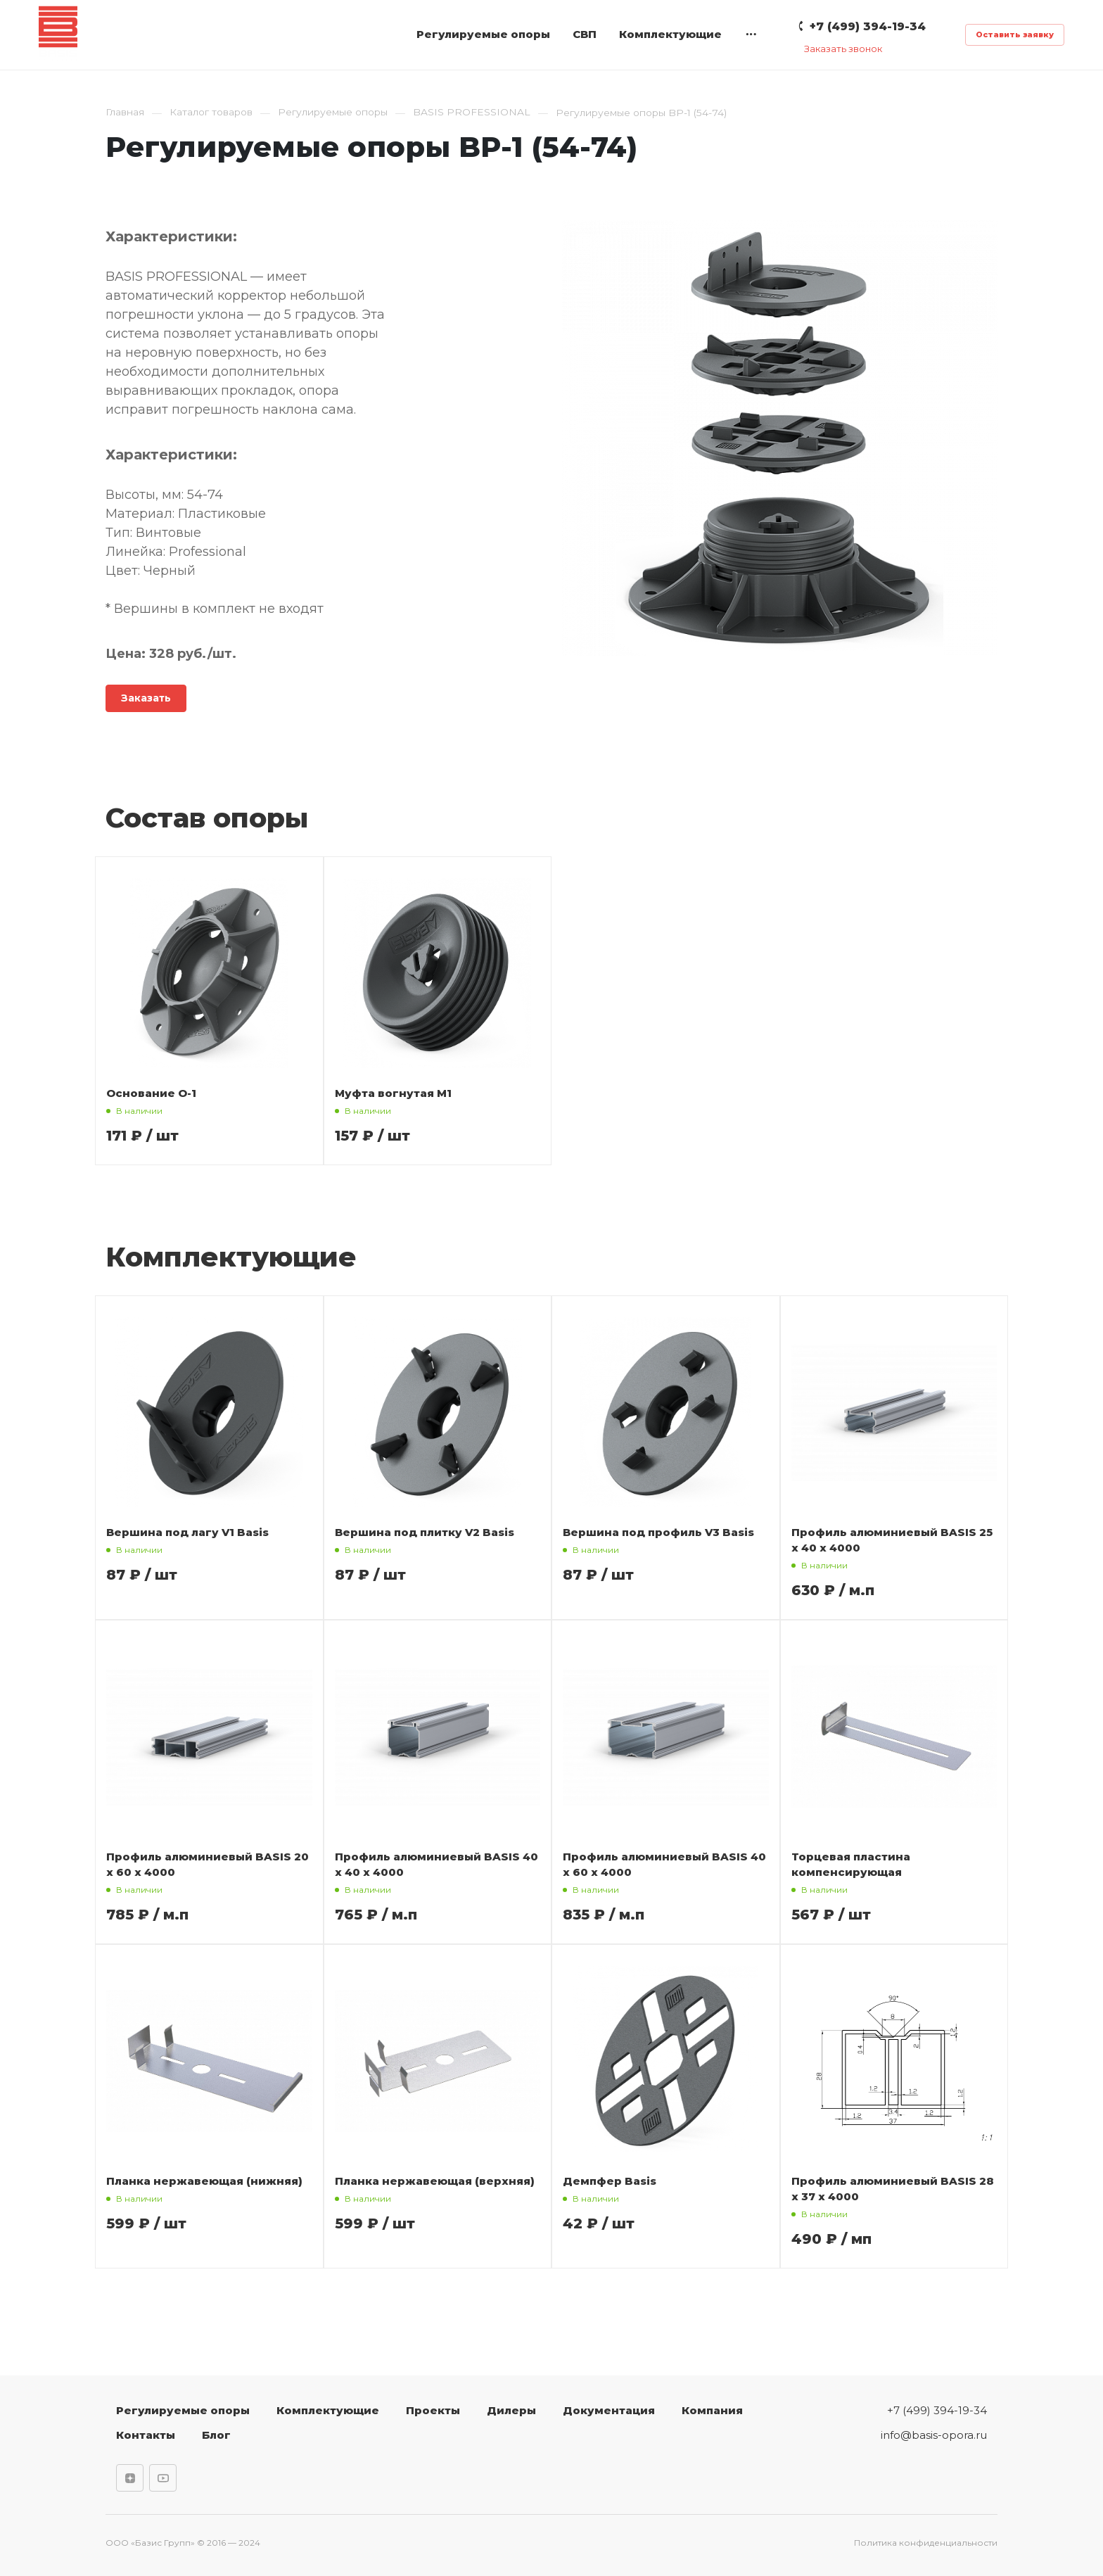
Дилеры (511, 2410)
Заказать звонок (843, 48)
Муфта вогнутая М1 (393, 1093)
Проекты (433, 2410)
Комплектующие (670, 34)
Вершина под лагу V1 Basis (187, 1532)
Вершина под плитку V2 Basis (424, 1532)
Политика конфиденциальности (925, 2542)
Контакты (145, 2435)
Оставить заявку (1015, 34)
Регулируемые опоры (483, 34)
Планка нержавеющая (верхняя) (435, 2181)
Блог (216, 2435)
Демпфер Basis (609, 2181)
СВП (585, 34)
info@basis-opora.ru (934, 2435)
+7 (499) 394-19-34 (937, 2410)
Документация (609, 2410)
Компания (712, 2410)
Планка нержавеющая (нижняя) (204, 2181)
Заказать (146, 698)
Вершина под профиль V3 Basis (658, 1532)
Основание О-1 (151, 1093)
